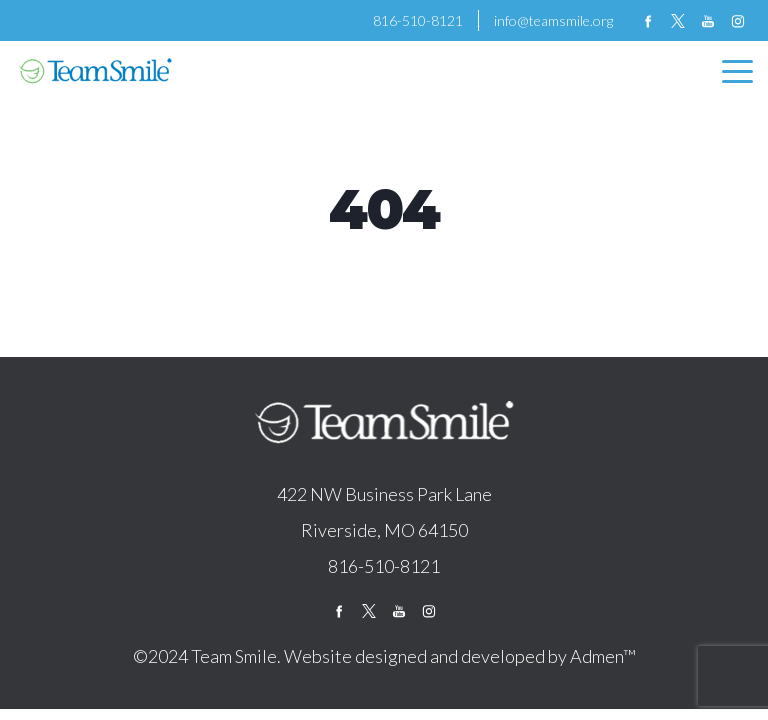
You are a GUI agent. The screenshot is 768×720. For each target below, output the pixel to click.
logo (384, 424)
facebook (648, 21)
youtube (708, 21)
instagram (738, 21)
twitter (678, 21)
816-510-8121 (418, 20)
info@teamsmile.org (553, 20)
